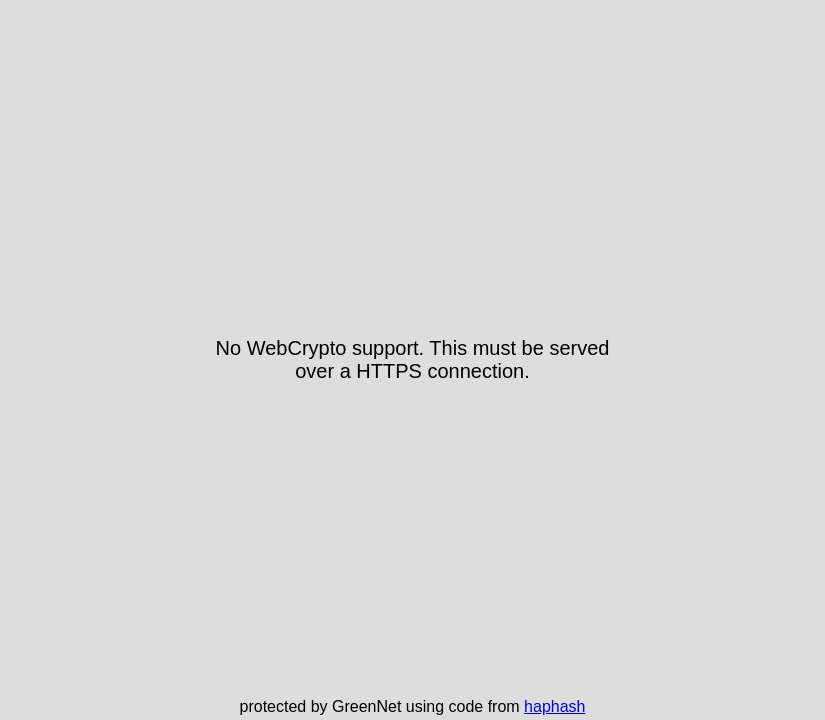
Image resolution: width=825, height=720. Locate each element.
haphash (554, 706)
